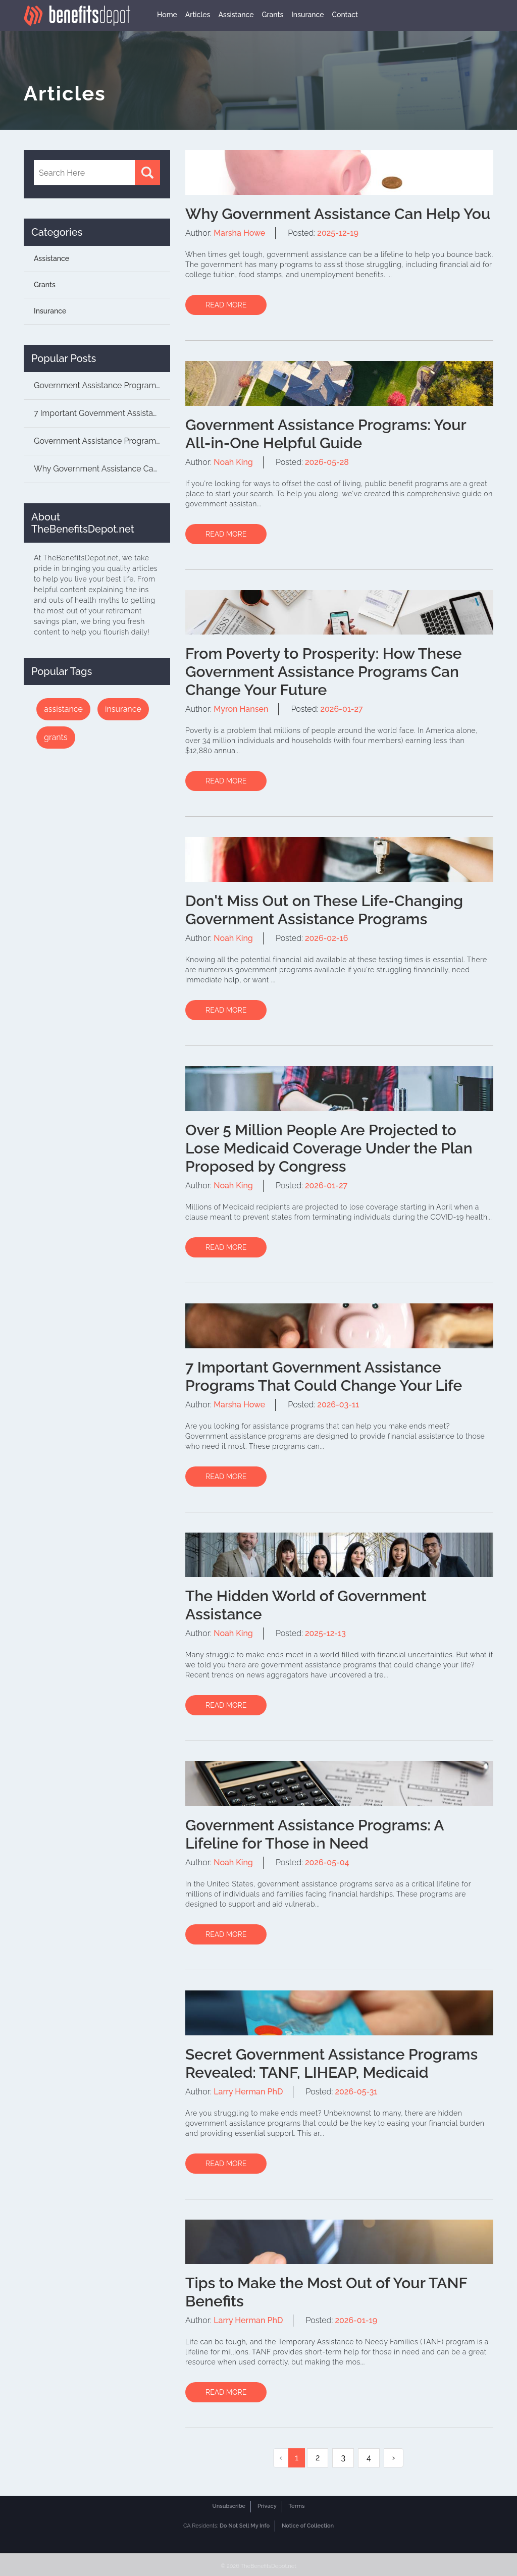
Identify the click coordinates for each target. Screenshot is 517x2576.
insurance (123, 709)
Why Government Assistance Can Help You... (102, 469)
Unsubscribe (229, 2506)
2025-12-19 (337, 233)
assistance (63, 709)
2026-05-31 (356, 2091)
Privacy (267, 2506)
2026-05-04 (327, 1862)
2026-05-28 (327, 462)
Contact (345, 15)
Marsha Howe (239, 233)
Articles (198, 15)
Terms (297, 2506)
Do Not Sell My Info (245, 2525)
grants (56, 737)
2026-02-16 (326, 938)
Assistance (235, 15)
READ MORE (225, 305)
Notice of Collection (308, 2525)
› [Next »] (393, 2457)
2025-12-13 (325, 1633)
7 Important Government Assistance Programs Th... (102, 413)
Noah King (233, 462)
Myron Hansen (241, 709)
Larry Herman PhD (248, 2091)
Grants (272, 15)
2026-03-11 (338, 1404)
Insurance (307, 15)
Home (167, 15)
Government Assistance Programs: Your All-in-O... (102, 441)
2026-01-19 (356, 2320)
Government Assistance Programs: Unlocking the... (102, 385)
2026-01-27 (341, 709)
